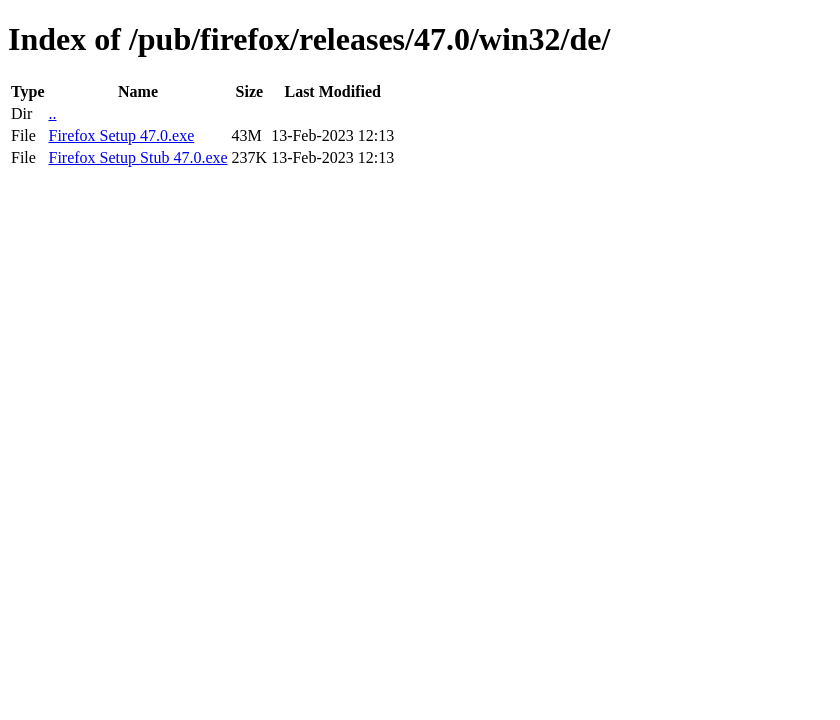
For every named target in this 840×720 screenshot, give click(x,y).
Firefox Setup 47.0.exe (121, 135)
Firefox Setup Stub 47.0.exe (137, 157)
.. (52, 113)
